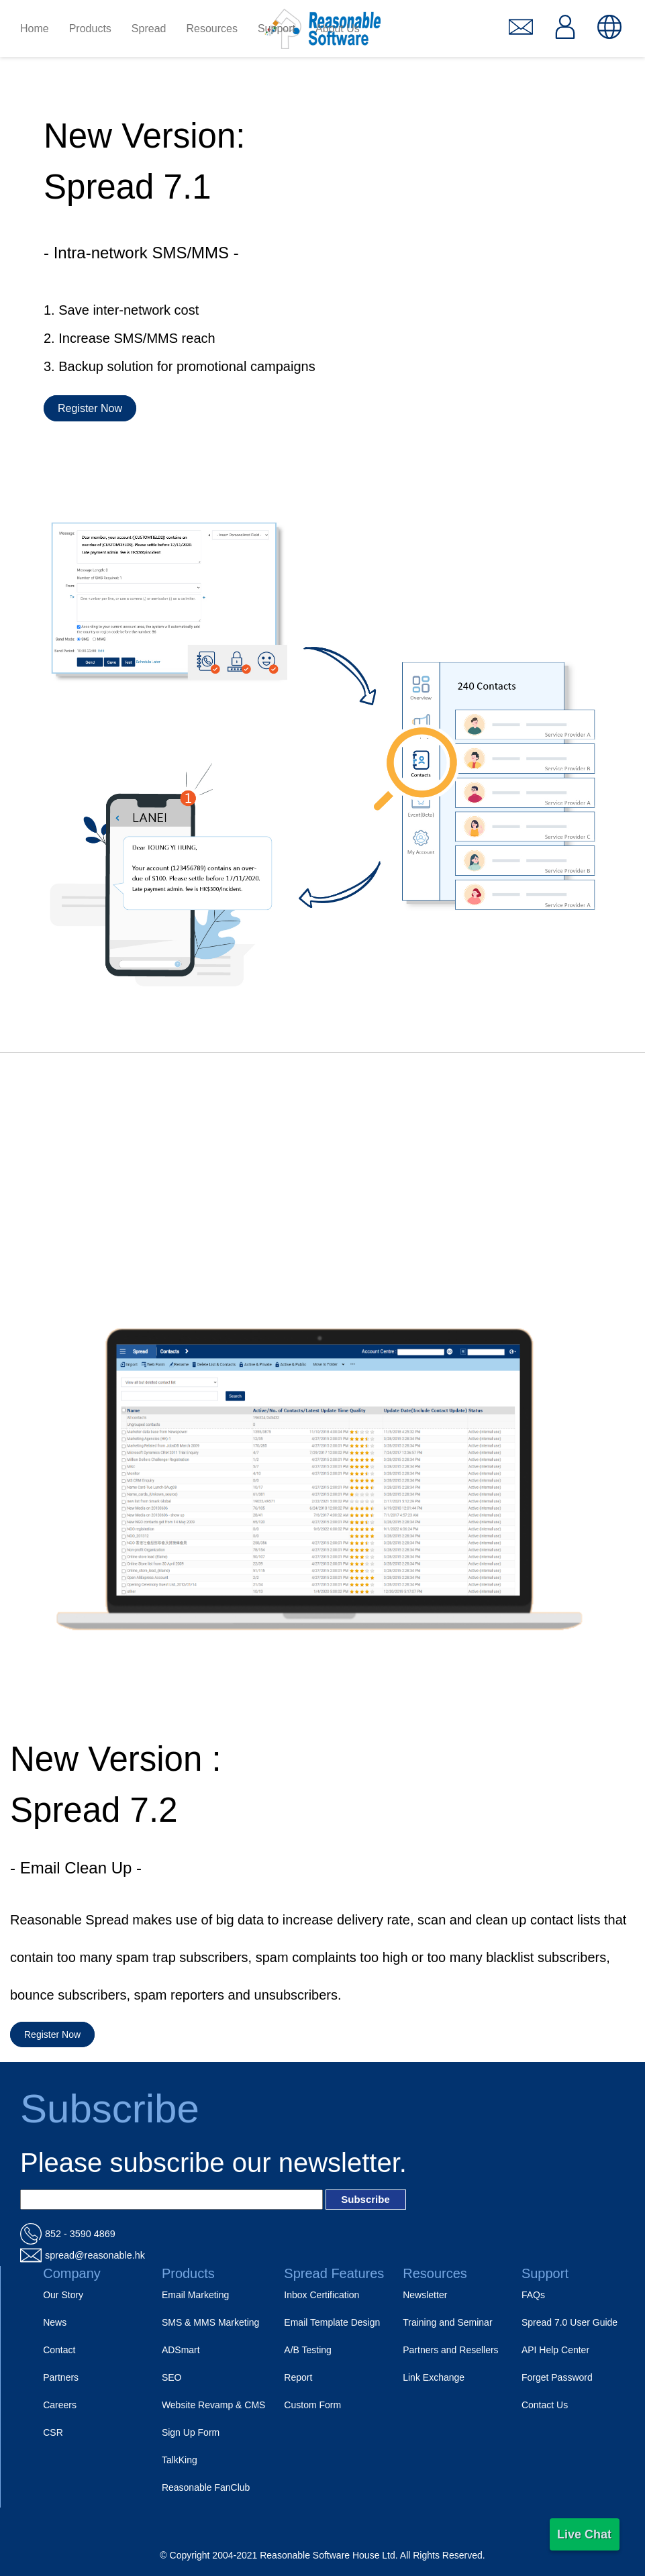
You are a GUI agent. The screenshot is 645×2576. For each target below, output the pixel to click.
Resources (435, 2273)
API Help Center (555, 2350)
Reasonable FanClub (206, 2487)
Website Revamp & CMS (214, 2405)
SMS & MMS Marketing (210, 2322)
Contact (59, 2350)
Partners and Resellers (450, 2350)
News (54, 2322)
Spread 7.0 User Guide (569, 2322)
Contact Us (545, 2405)
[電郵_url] (322, 2255)
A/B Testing (308, 2350)
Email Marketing (195, 2294)
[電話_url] (322, 2234)
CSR (53, 2432)
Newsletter (425, 2294)
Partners (61, 2377)
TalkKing (179, 2460)
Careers (60, 2405)
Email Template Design (332, 2322)
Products (188, 2273)
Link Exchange (433, 2377)
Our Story (63, 2294)
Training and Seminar (447, 2322)
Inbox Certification (321, 2294)
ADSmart (181, 2350)
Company (72, 2273)
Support (545, 2273)
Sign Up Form (190, 2432)
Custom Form (312, 2405)
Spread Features (334, 2273)
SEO (172, 2377)
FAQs (533, 2294)
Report (298, 2377)
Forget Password (557, 2377)
